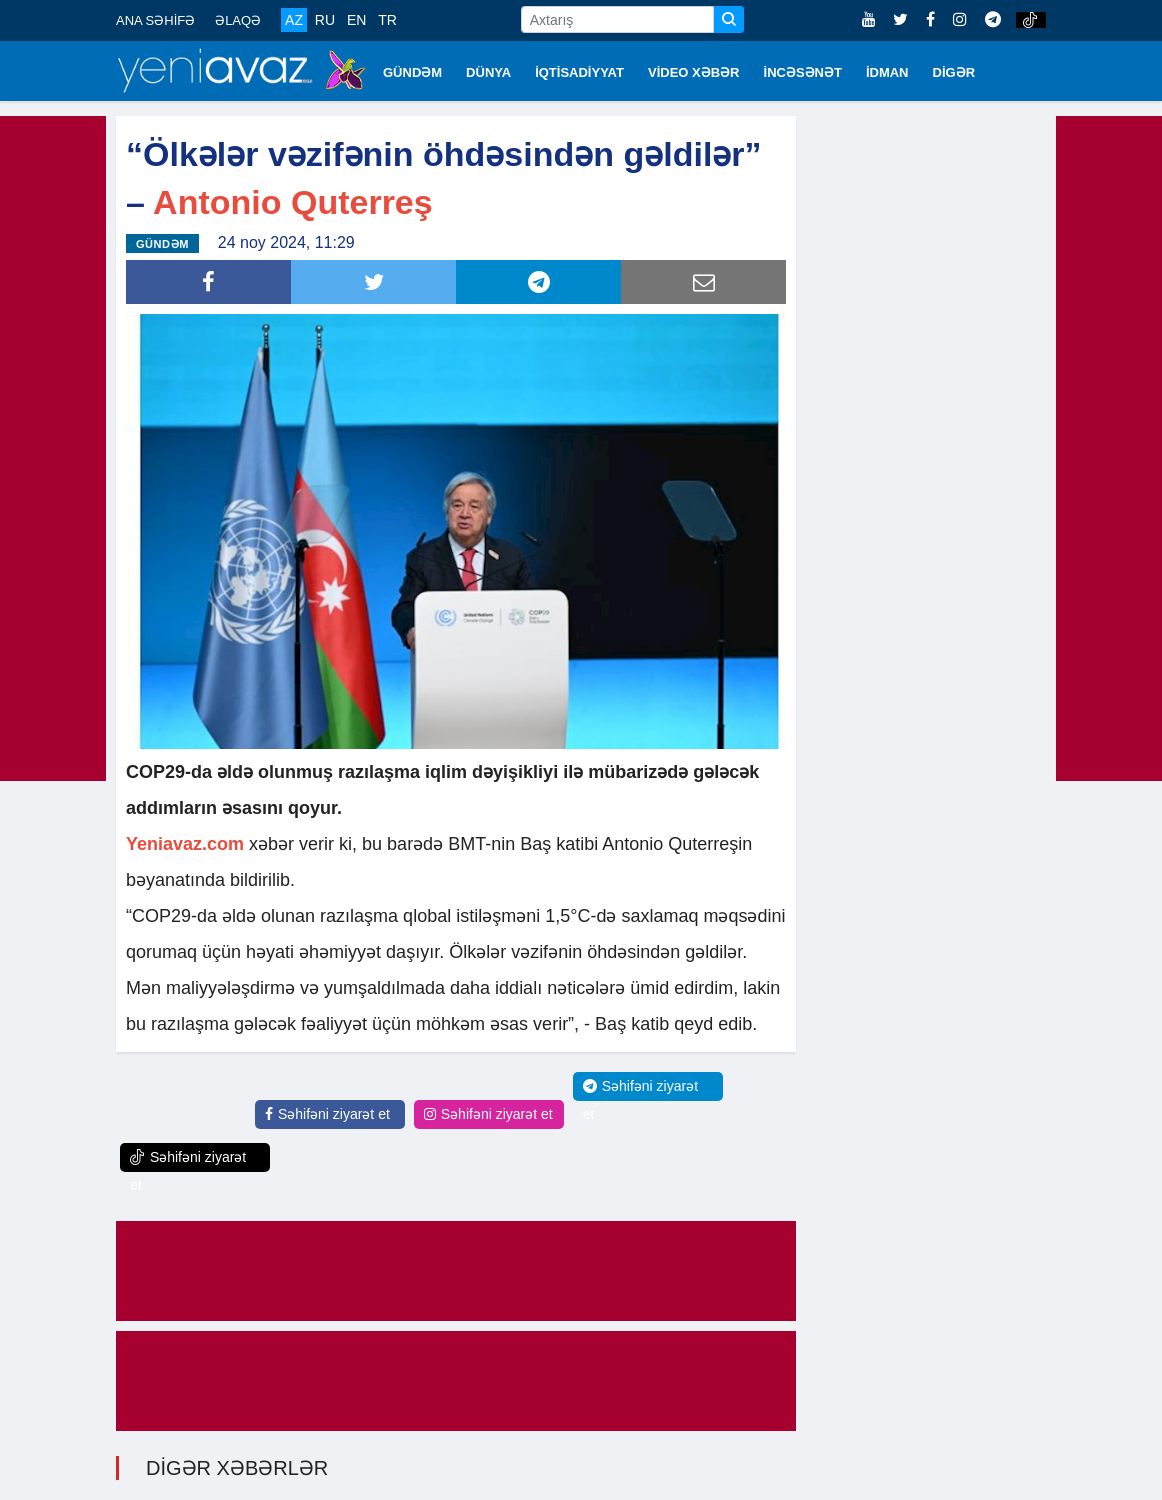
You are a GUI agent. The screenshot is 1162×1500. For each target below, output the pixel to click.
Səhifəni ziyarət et (327, 1114)
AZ (294, 20)
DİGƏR (954, 72)
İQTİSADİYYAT (579, 72)
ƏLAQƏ (238, 20)
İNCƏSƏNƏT (803, 72)
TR (387, 20)
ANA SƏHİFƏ (155, 20)
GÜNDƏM (412, 72)
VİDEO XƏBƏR (694, 72)
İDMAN (887, 72)
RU (325, 20)
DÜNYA (488, 72)
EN (356, 20)
